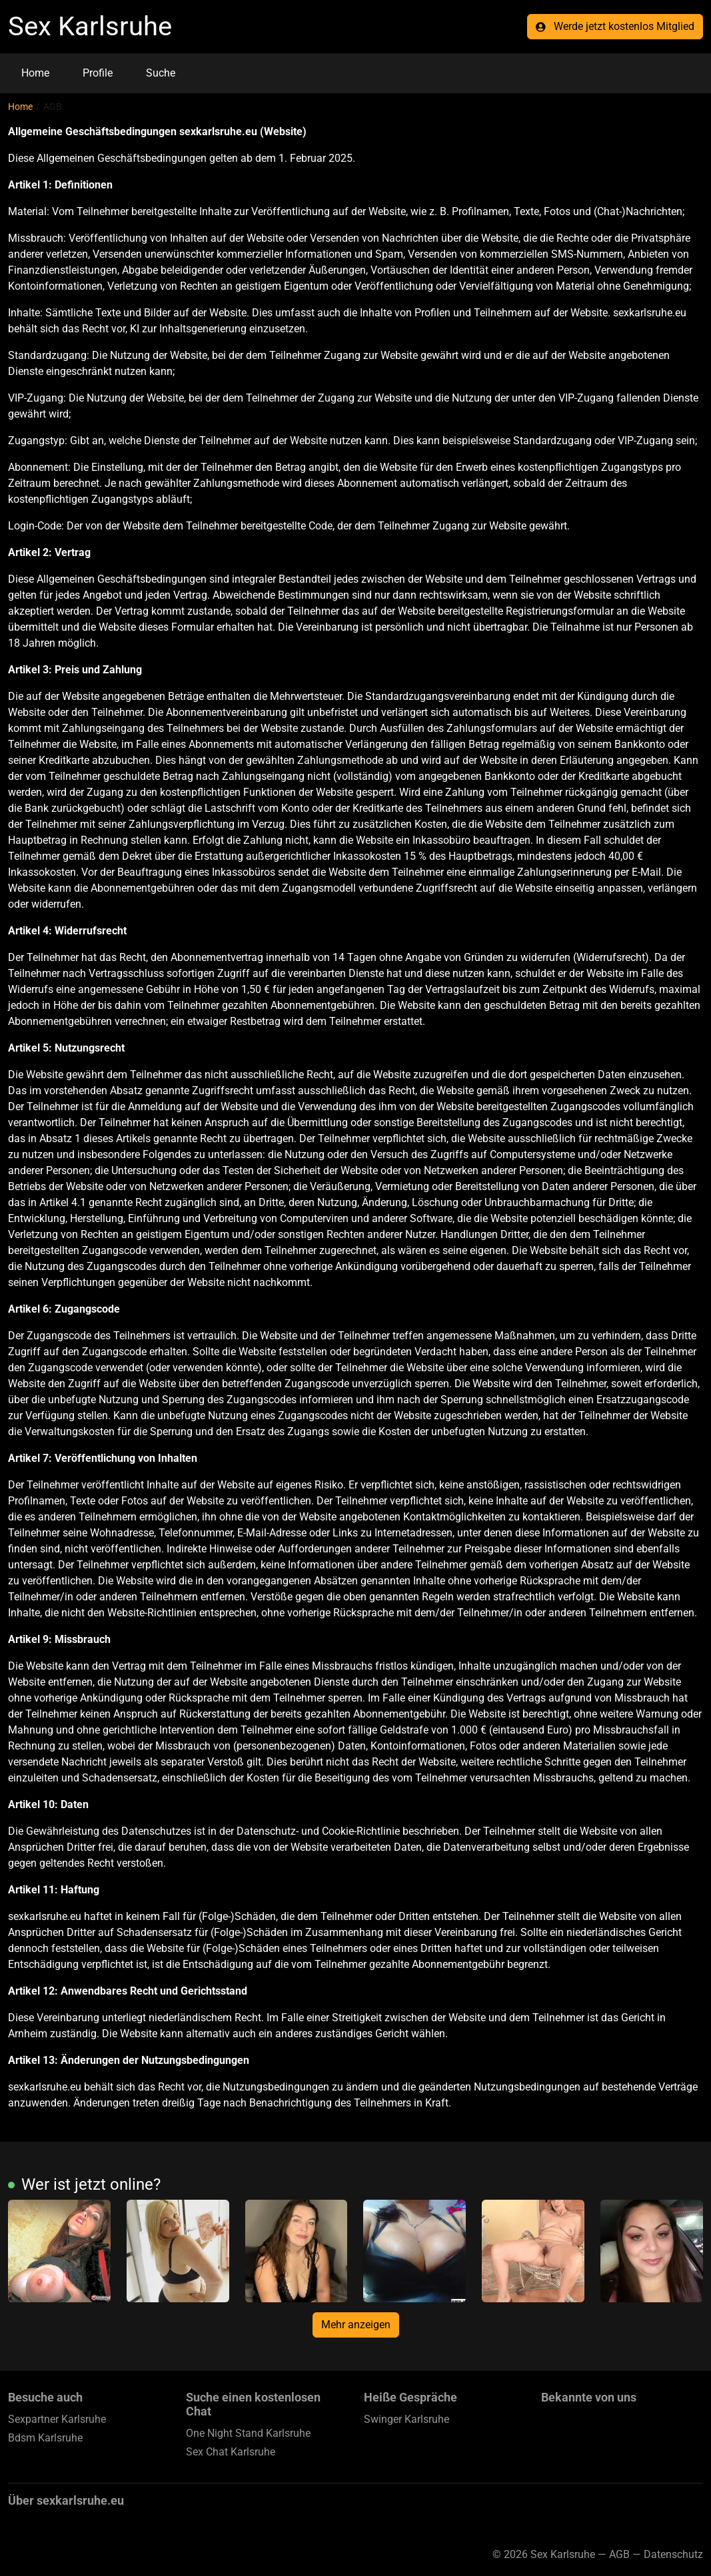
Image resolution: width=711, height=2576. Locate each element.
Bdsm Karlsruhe (45, 2437)
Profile (98, 73)
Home (35, 73)
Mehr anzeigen (355, 2324)
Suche (160, 73)
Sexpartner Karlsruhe (57, 2419)
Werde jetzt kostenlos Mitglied (615, 26)
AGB (619, 2554)
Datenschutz (673, 2554)
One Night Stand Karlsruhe (248, 2433)
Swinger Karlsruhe (406, 2419)
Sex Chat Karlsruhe (230, 2451)
